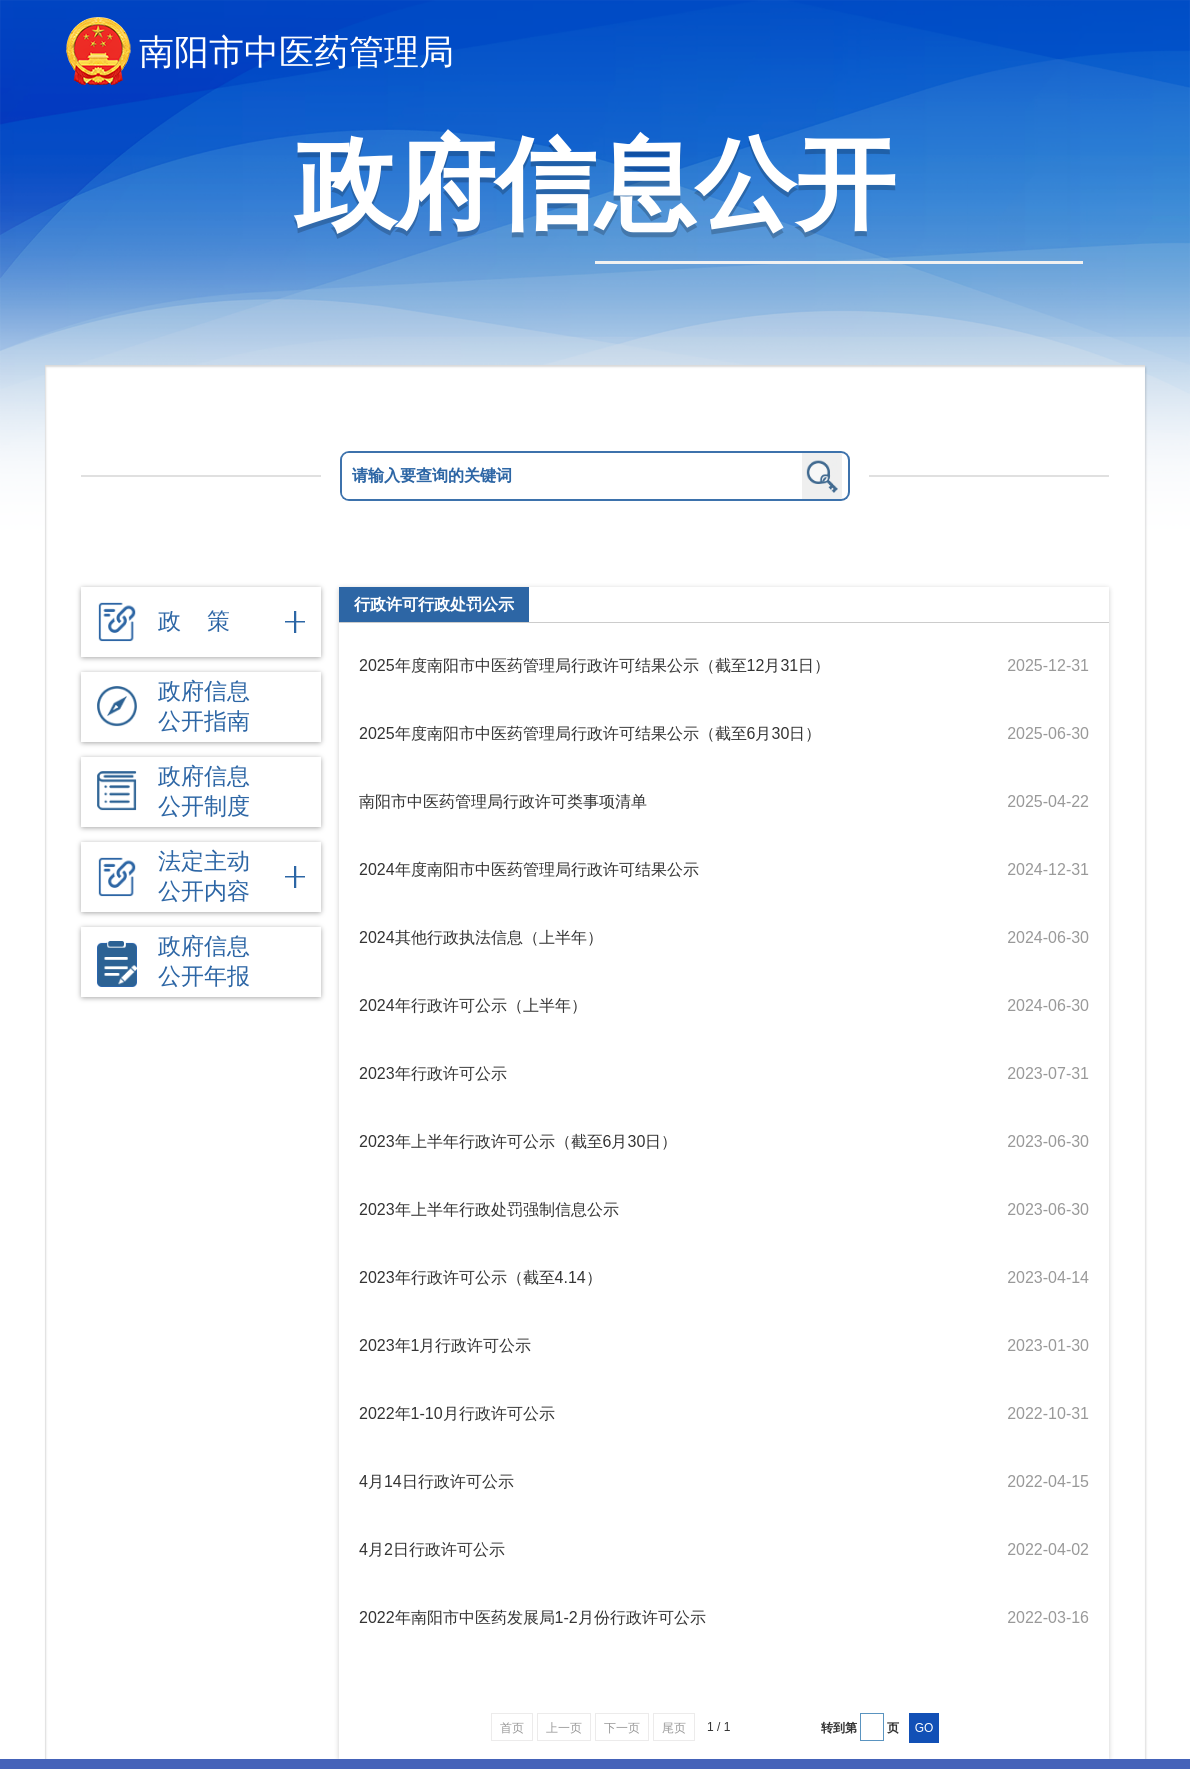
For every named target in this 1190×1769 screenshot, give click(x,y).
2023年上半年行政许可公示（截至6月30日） (518, 1141)
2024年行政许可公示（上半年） (473, 1005)
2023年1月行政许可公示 (445, 1345)
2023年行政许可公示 (433, 1073)
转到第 (839, 1728)
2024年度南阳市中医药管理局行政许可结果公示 (529, 869)
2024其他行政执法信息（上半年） (481, 937)
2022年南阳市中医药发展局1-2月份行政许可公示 (532, 1617)
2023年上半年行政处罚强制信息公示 (489, 1209)
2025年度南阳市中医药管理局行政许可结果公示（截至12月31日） (594, 665)
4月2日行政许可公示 (432, 1549)
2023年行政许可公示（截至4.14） (480, 1277)
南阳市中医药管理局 (296, 51)
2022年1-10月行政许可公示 (457, 1413)
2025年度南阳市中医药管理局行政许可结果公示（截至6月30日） (590, 733)
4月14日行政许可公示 (436, 1481)
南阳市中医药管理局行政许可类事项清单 (503, 801)
